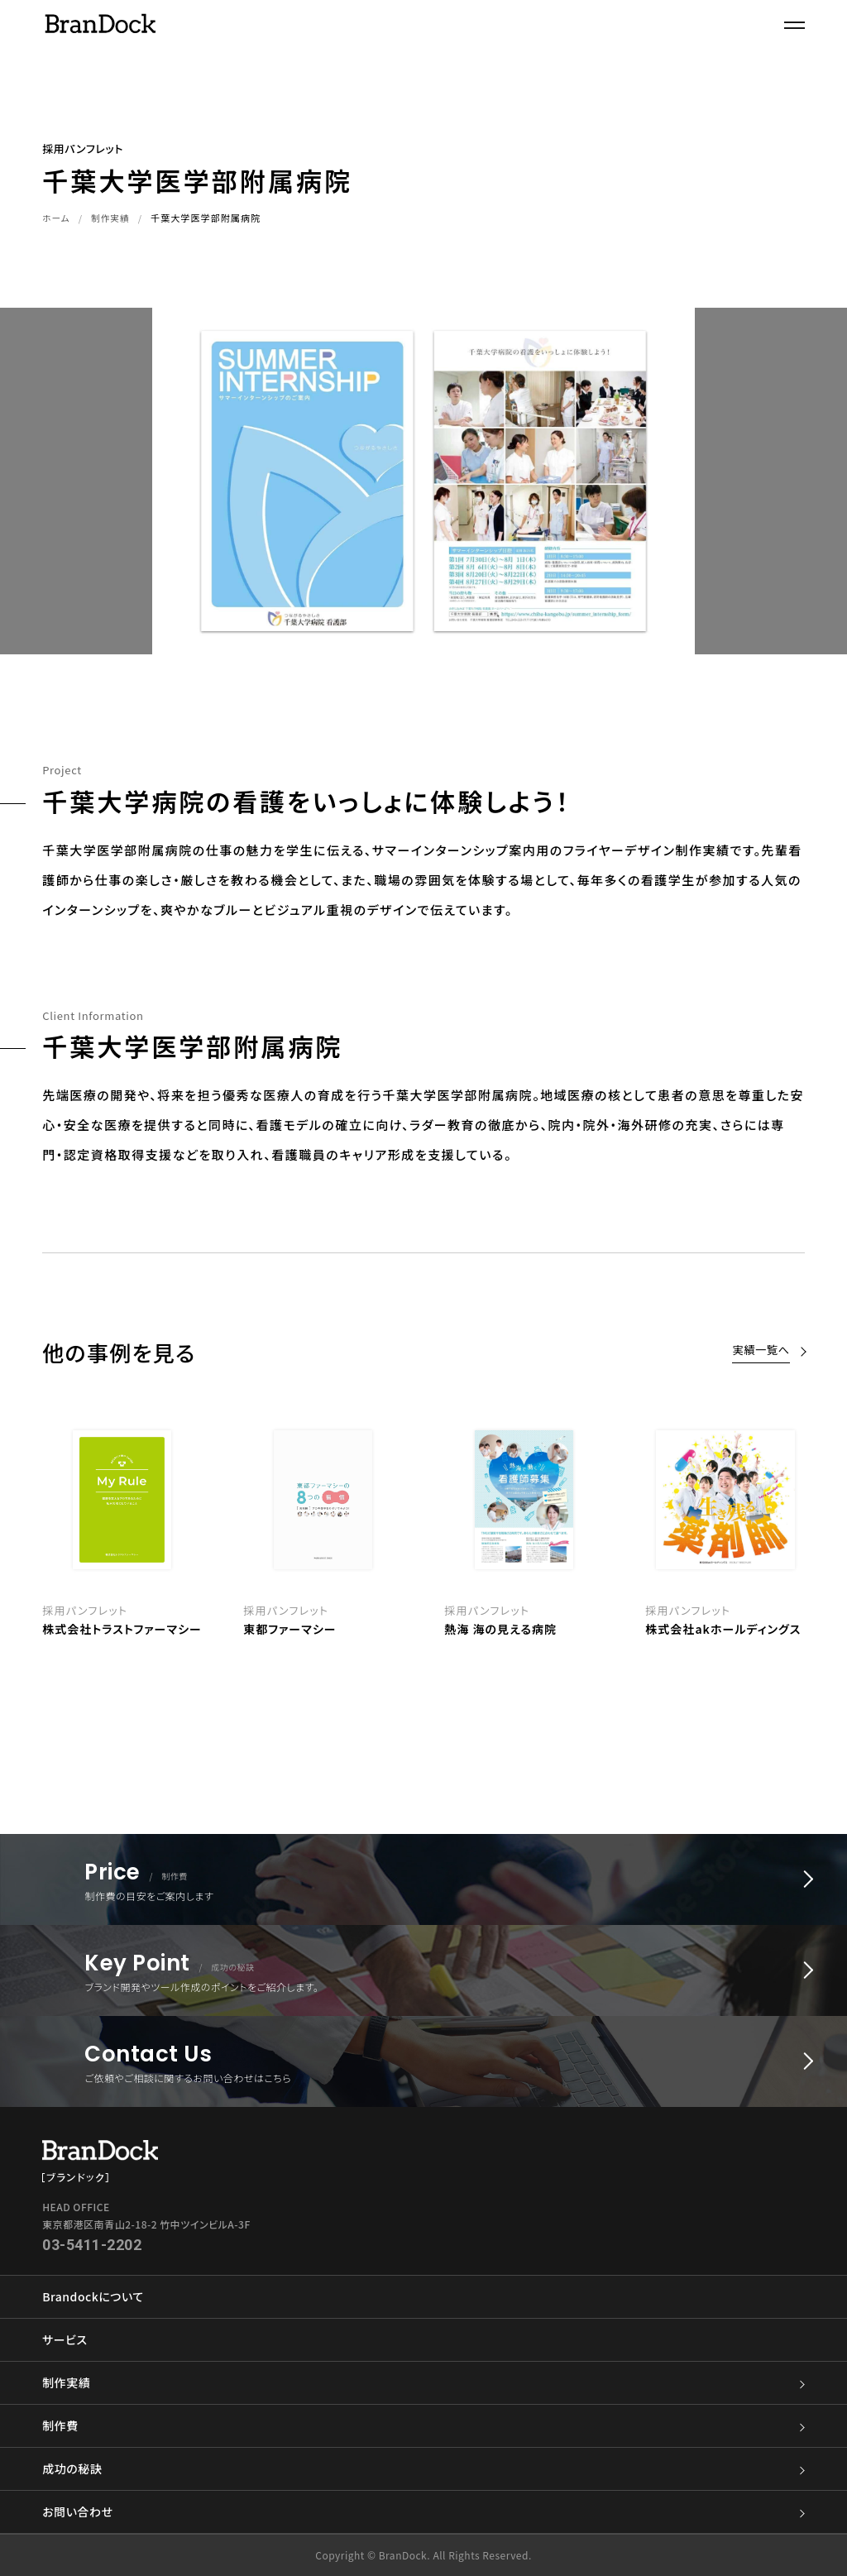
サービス (64, 2339)
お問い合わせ (423, 2512)
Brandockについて (92, 2296)
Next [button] (827, 1538)
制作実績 (112, 217)
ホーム (56, 217)
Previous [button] (19, 1538)
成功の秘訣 (423, 2469)
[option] (524, 1529)
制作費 (423, 2426)
